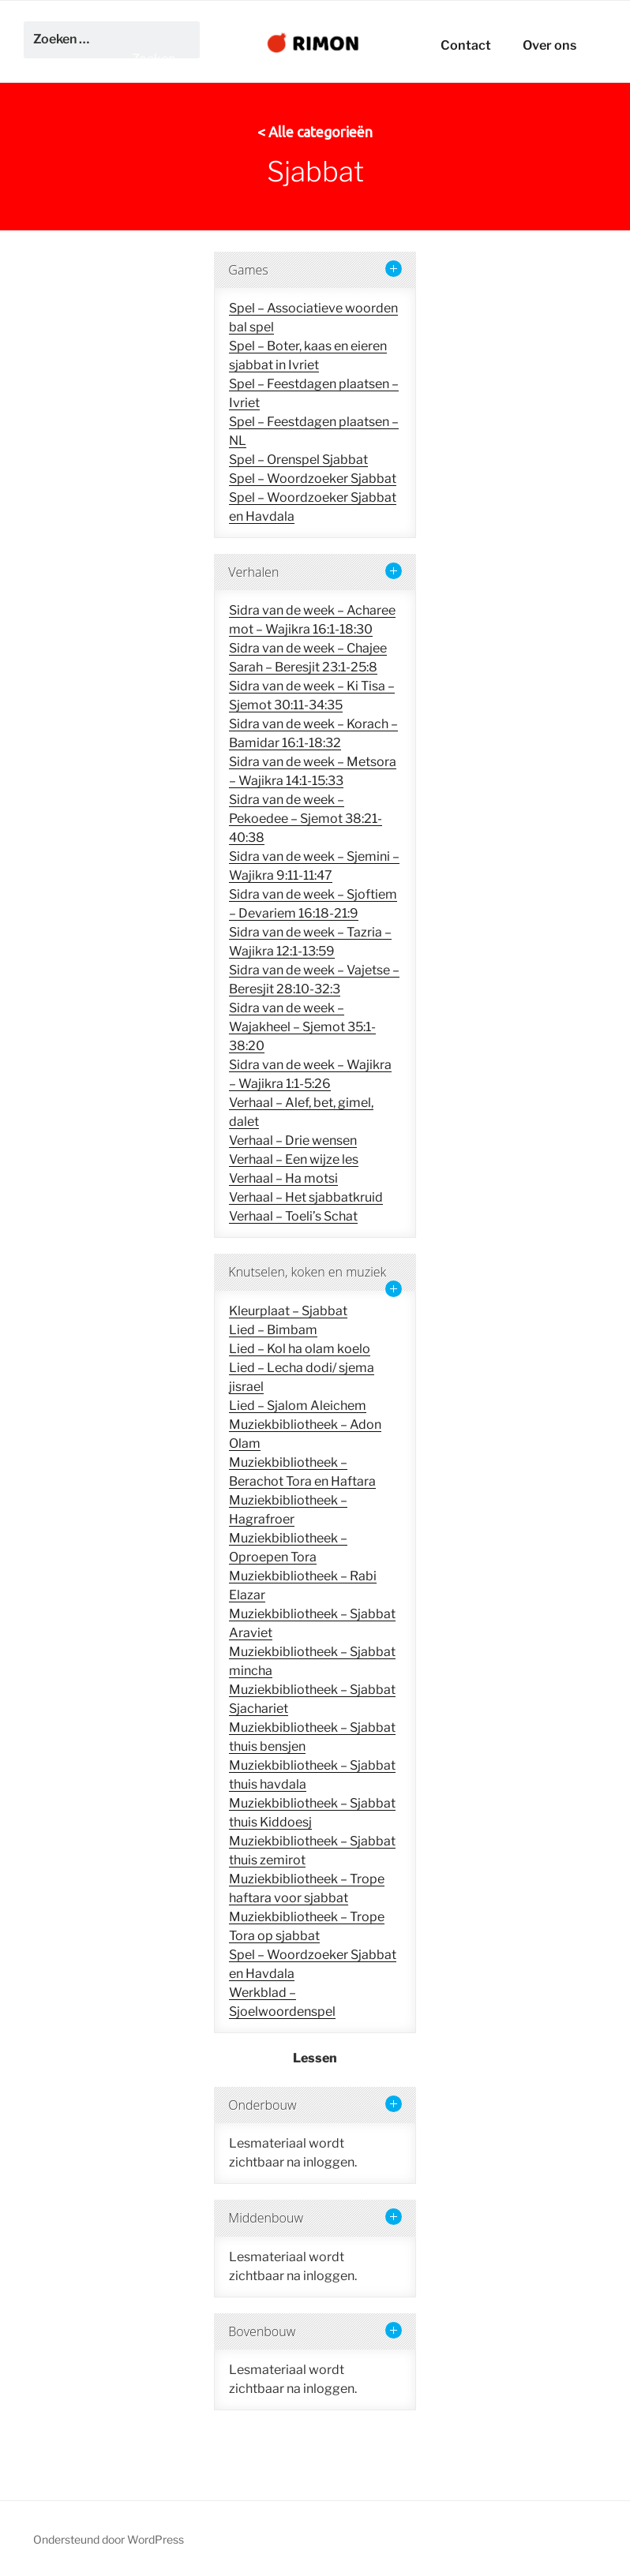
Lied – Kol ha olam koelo (299, 1348)
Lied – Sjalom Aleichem (297, 1405)
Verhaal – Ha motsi (283, 1178)
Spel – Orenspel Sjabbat (298, 459)
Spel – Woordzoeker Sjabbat (312, 478)
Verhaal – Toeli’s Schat (293, 1216)
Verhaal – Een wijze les (293, 1159)
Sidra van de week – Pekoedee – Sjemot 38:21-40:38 (305, 818)
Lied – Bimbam (273, 1329)
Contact (466, 45)
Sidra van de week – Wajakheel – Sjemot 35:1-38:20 (302, 1026)
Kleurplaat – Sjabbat (288, 1310)
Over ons (549, 45)
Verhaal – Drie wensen (293, 1140)
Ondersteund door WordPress (108, 2539)
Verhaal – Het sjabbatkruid (306, 1197)
